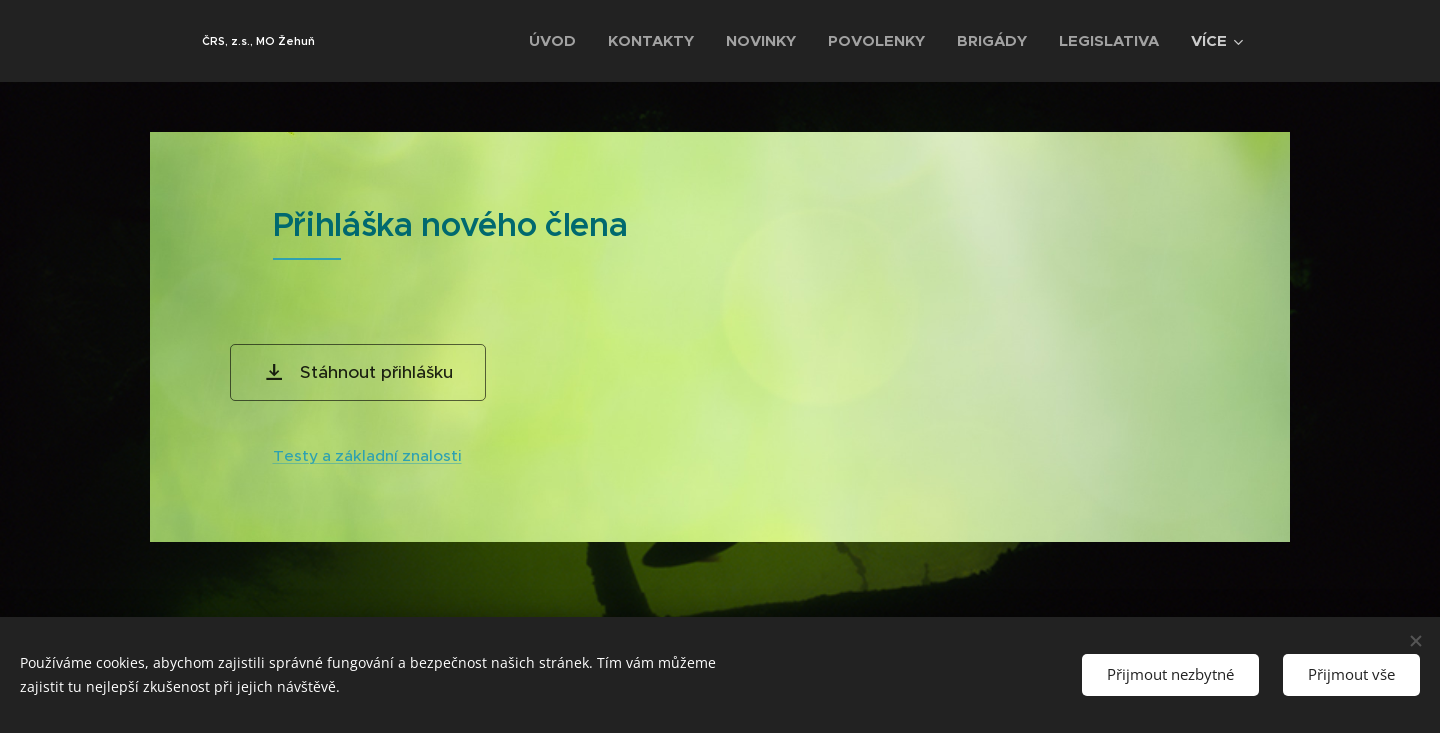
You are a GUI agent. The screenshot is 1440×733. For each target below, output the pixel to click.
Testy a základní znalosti (367, 455)
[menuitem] (558, 41)
